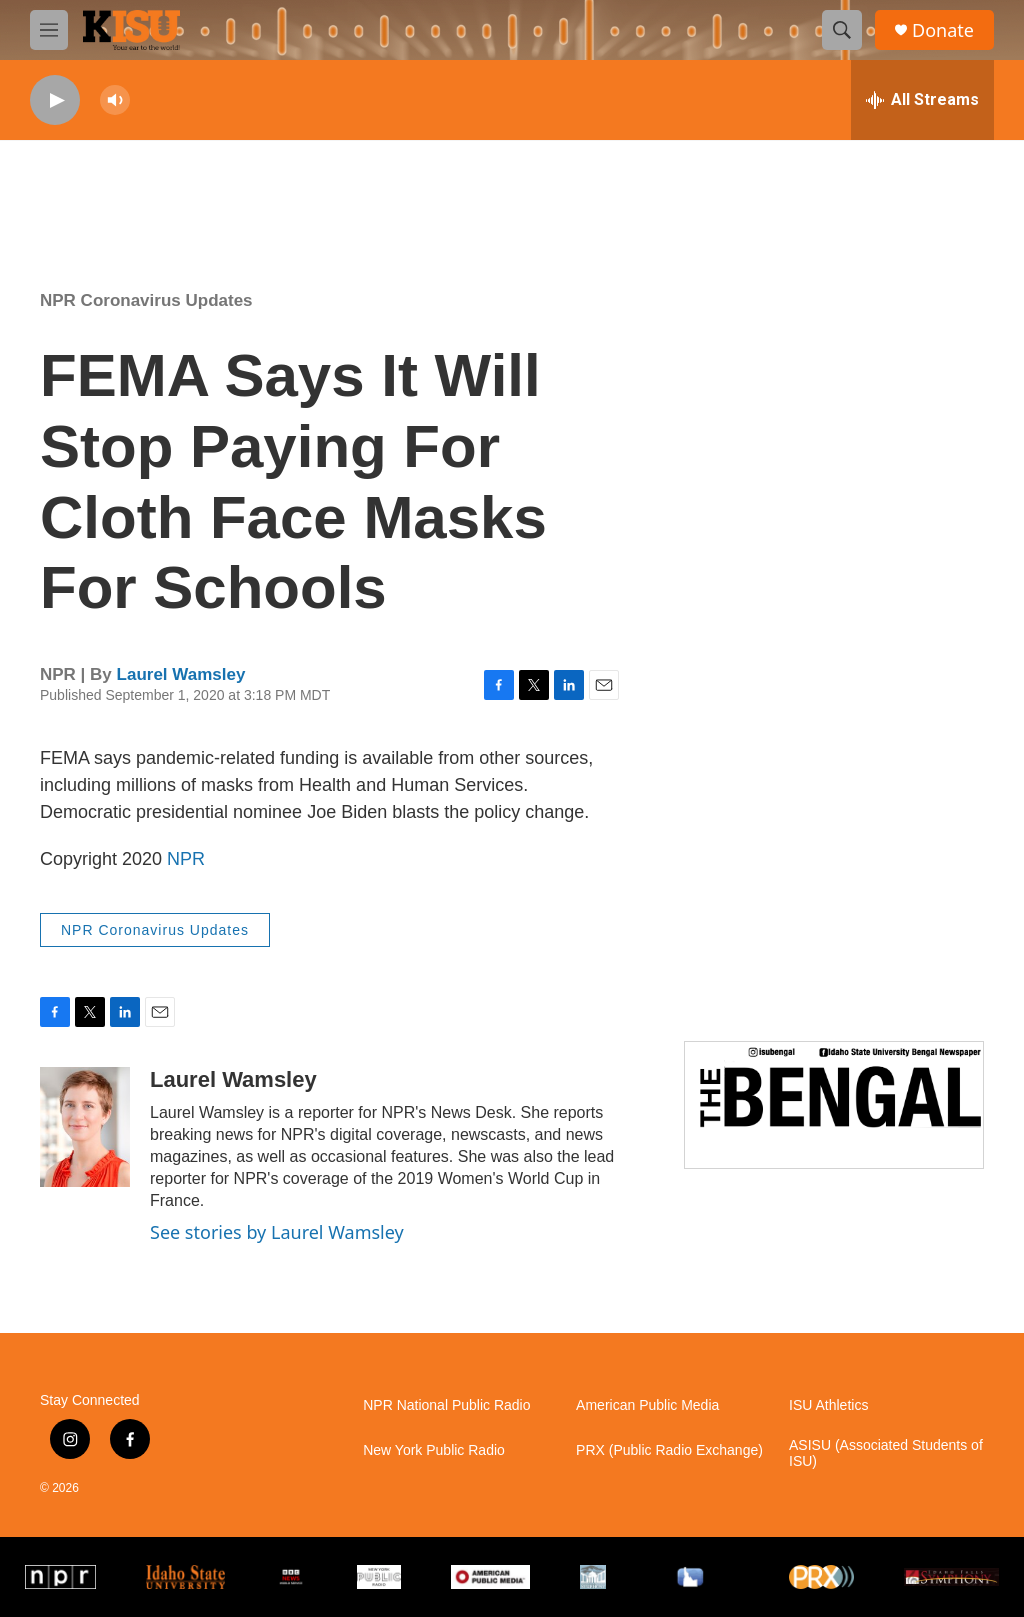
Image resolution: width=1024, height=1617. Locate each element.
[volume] (115, 100)
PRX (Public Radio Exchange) (669, 1450)
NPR (186, 859)
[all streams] (922, 100)
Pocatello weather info (320, 191)
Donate (943, 30)
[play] (55, 100)
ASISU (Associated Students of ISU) (886, 1453)
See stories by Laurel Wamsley (277, 1232)
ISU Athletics (828, 1405)
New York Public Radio (434, 1450)
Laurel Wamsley (181, 674)
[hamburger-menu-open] (49, 30)
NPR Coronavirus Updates (146, 300)
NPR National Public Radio (446, 1405)
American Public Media (647, 1405)
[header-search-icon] (842, 30)
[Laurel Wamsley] (85, 1127)
